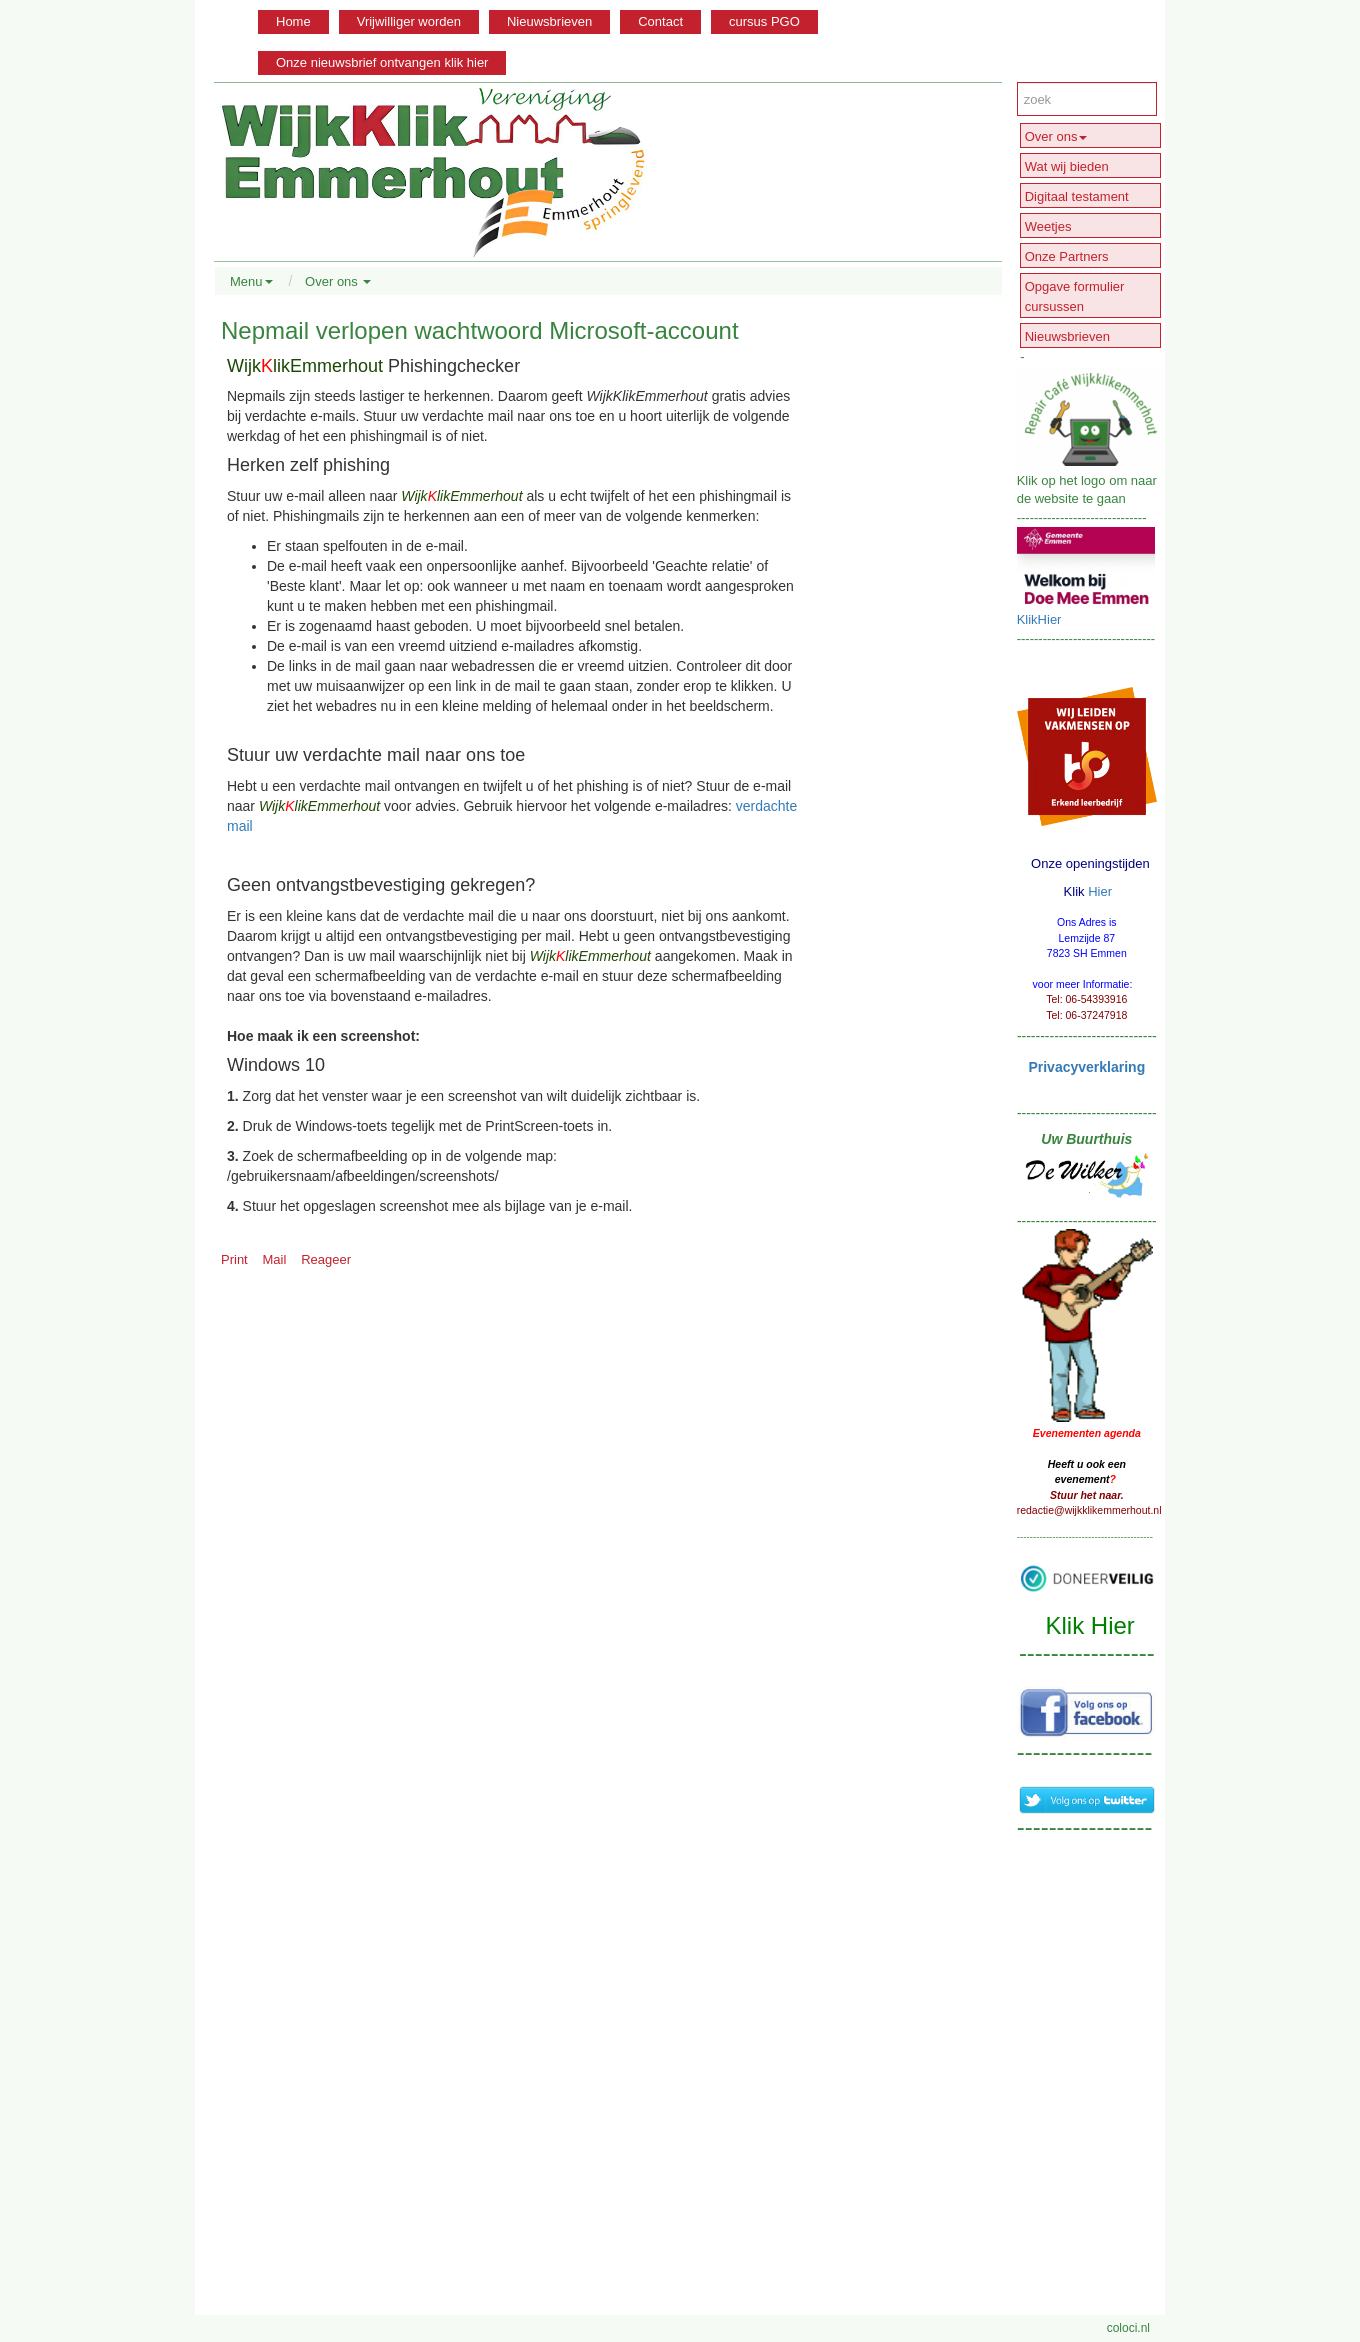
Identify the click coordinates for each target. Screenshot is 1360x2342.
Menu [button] (251, 281)
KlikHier (1039, 619)
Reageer (326, 1259)
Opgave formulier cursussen (1075, 296)
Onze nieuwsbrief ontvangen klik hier (382, 62)
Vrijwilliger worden (409, 21)
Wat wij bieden (1067, 166)
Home (293, 21)
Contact (660, 21)
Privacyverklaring (1086, 1067)
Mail (275, 1259)
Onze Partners (1067, 256)
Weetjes (1048, 226)
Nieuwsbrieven (549, 21)
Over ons (1056, 136)
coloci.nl (1128, 2328)
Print (234, 1259)
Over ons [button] (338, 281)
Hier (1100, 891)
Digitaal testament (1077, 196)
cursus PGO (764, 21)
